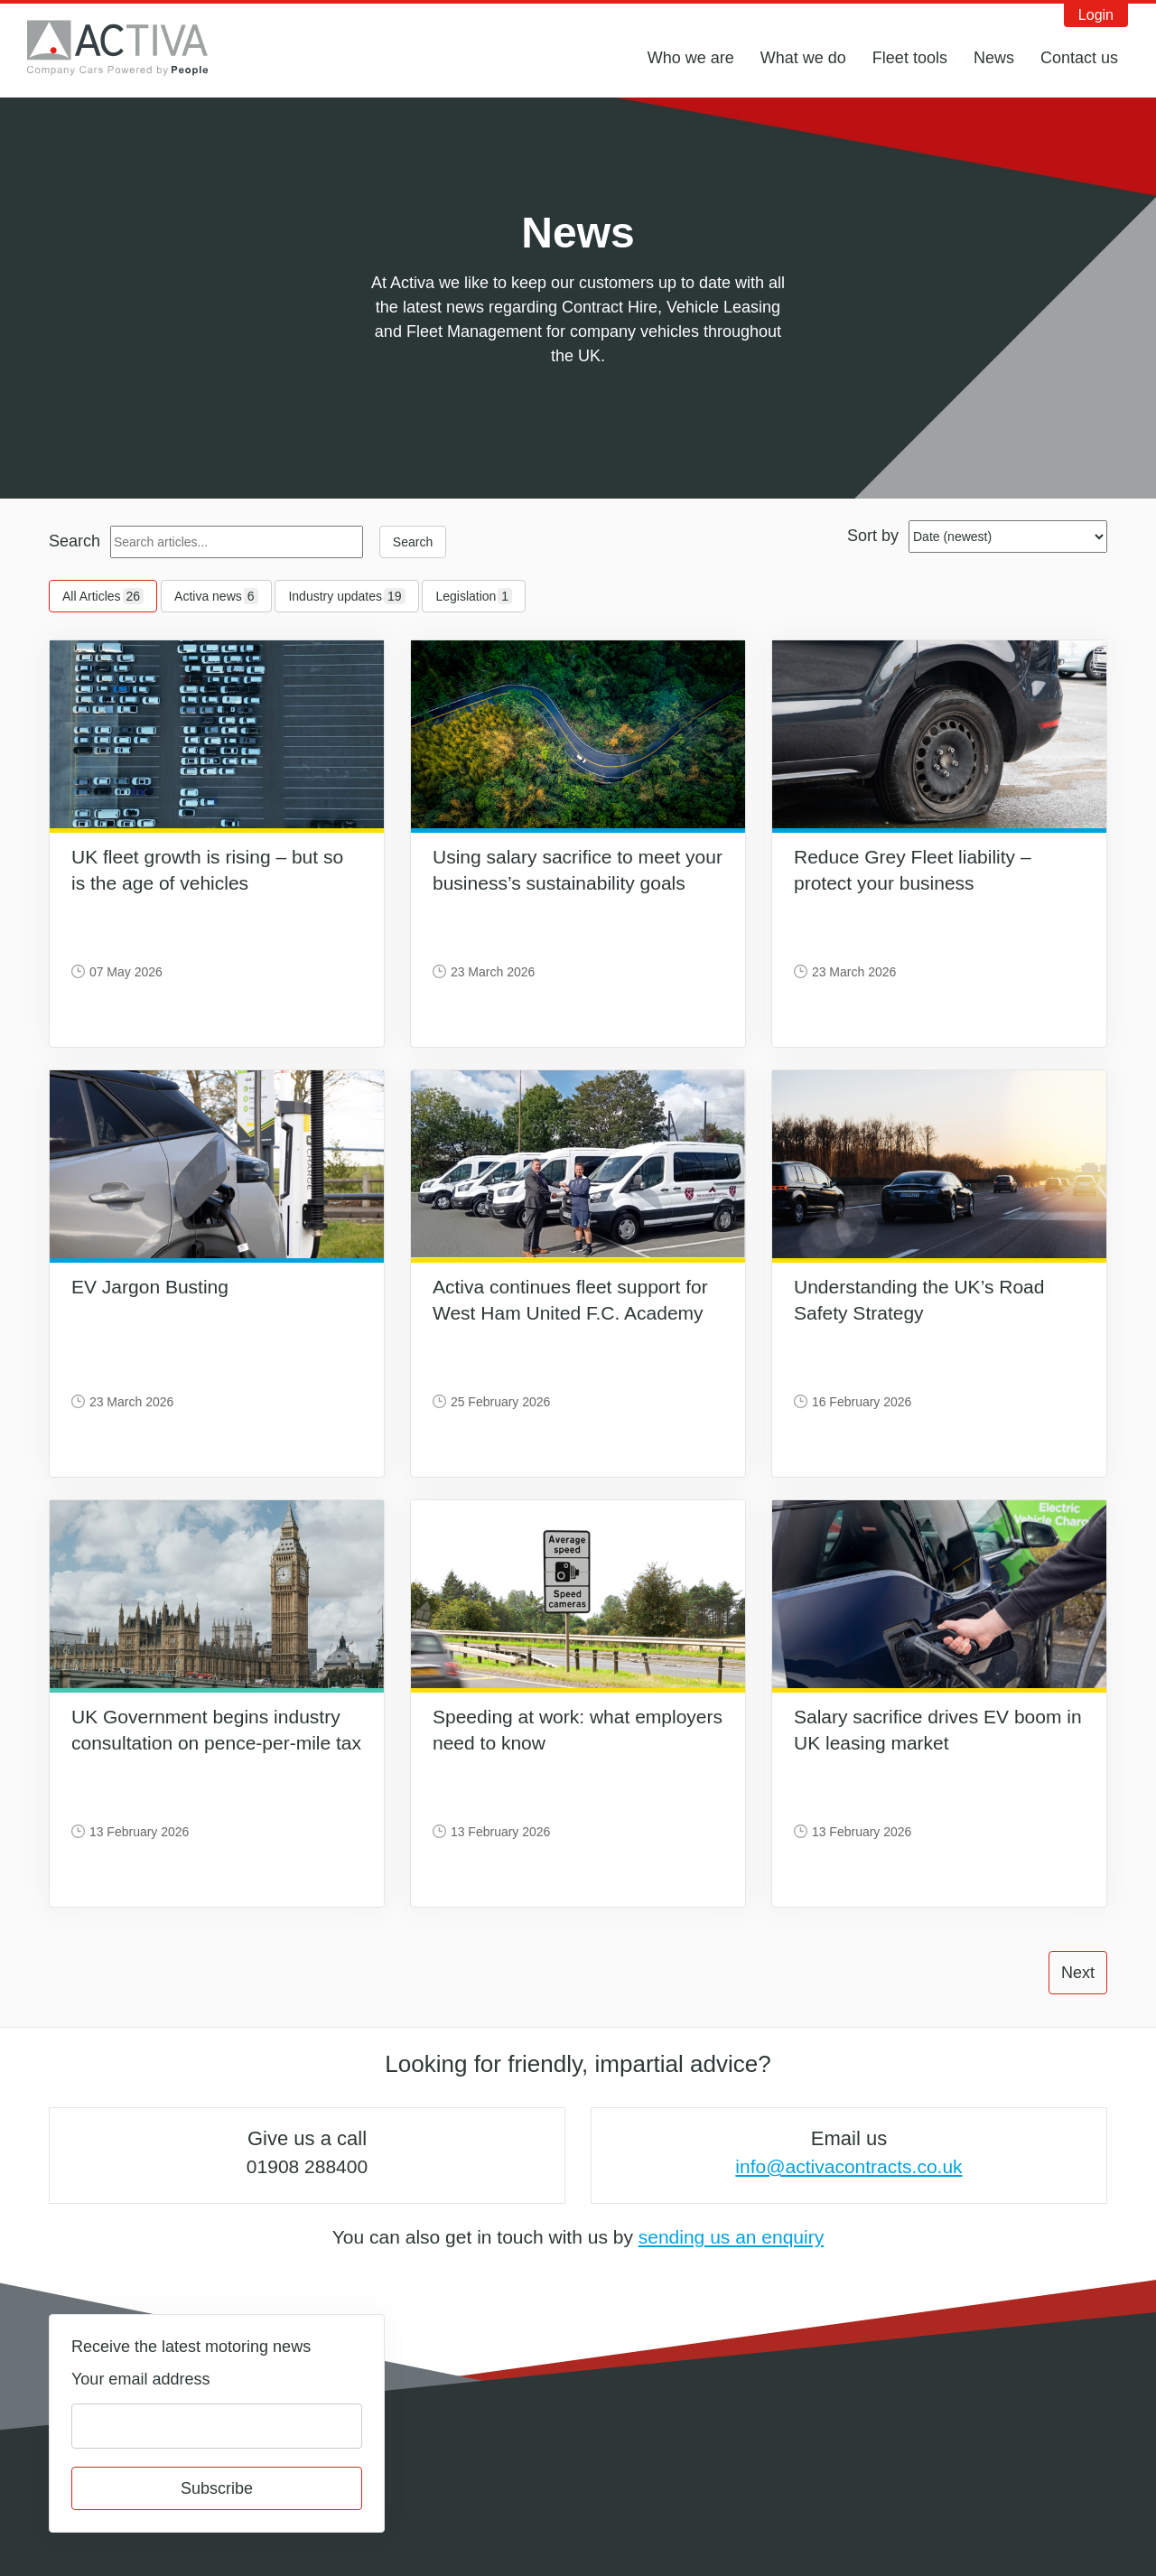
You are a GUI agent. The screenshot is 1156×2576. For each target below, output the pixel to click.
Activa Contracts (131, 48)
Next (1078, 1973)
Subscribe (217, 2488)
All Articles (103, 596)
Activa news (216, 596)
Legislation (473, 596)
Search (74, 541)
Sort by (873, 536)
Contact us (1079, 58)
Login (1096, 15)
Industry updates (346, 596)
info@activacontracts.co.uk (848, 2166)
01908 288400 (307, 2166)
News (994, 58)
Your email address (140, 2379)
